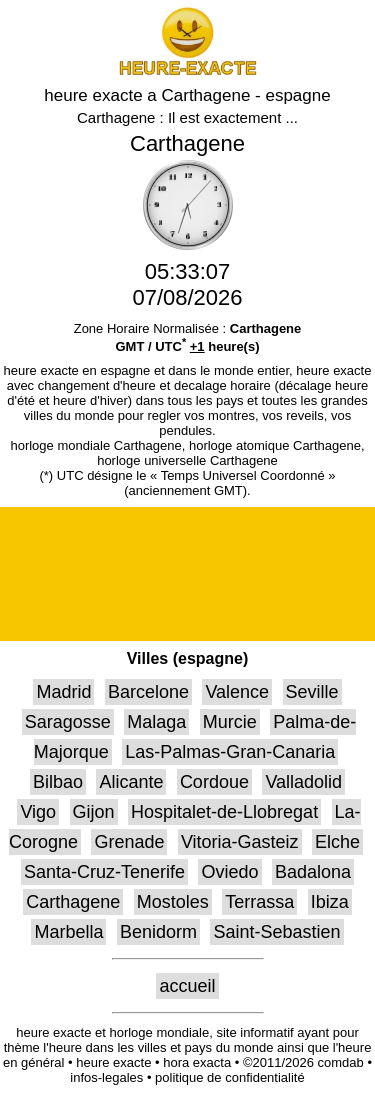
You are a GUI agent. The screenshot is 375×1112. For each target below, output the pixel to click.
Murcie (230, 722)
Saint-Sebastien (276, 932)
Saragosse (68, 722)
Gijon (94, 812)
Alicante (131, 782)
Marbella (68, 932)
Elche (337, 842)
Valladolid (303, 782)
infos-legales (106, 1077)
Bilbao (58, 782)
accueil (187, 986)
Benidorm (158, 932)
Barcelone (148, 692)
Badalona (313, 872)
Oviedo (229, 872)
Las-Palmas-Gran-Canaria (230, 752)
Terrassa (259, 902)
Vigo (38, 812)
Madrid (63, 692)
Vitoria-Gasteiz (240, 842)
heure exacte (113, 1062)
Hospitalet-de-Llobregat (224, 812)
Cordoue (214, 782)
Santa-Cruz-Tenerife (104, 872)
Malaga (156, 722)
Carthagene (73, 902)
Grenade (129, 842)
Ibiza (330, 902)
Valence (237, 692)
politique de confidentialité (230, 1077)
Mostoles (173, 902)
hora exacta (197, 1062)
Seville (312, 692)
